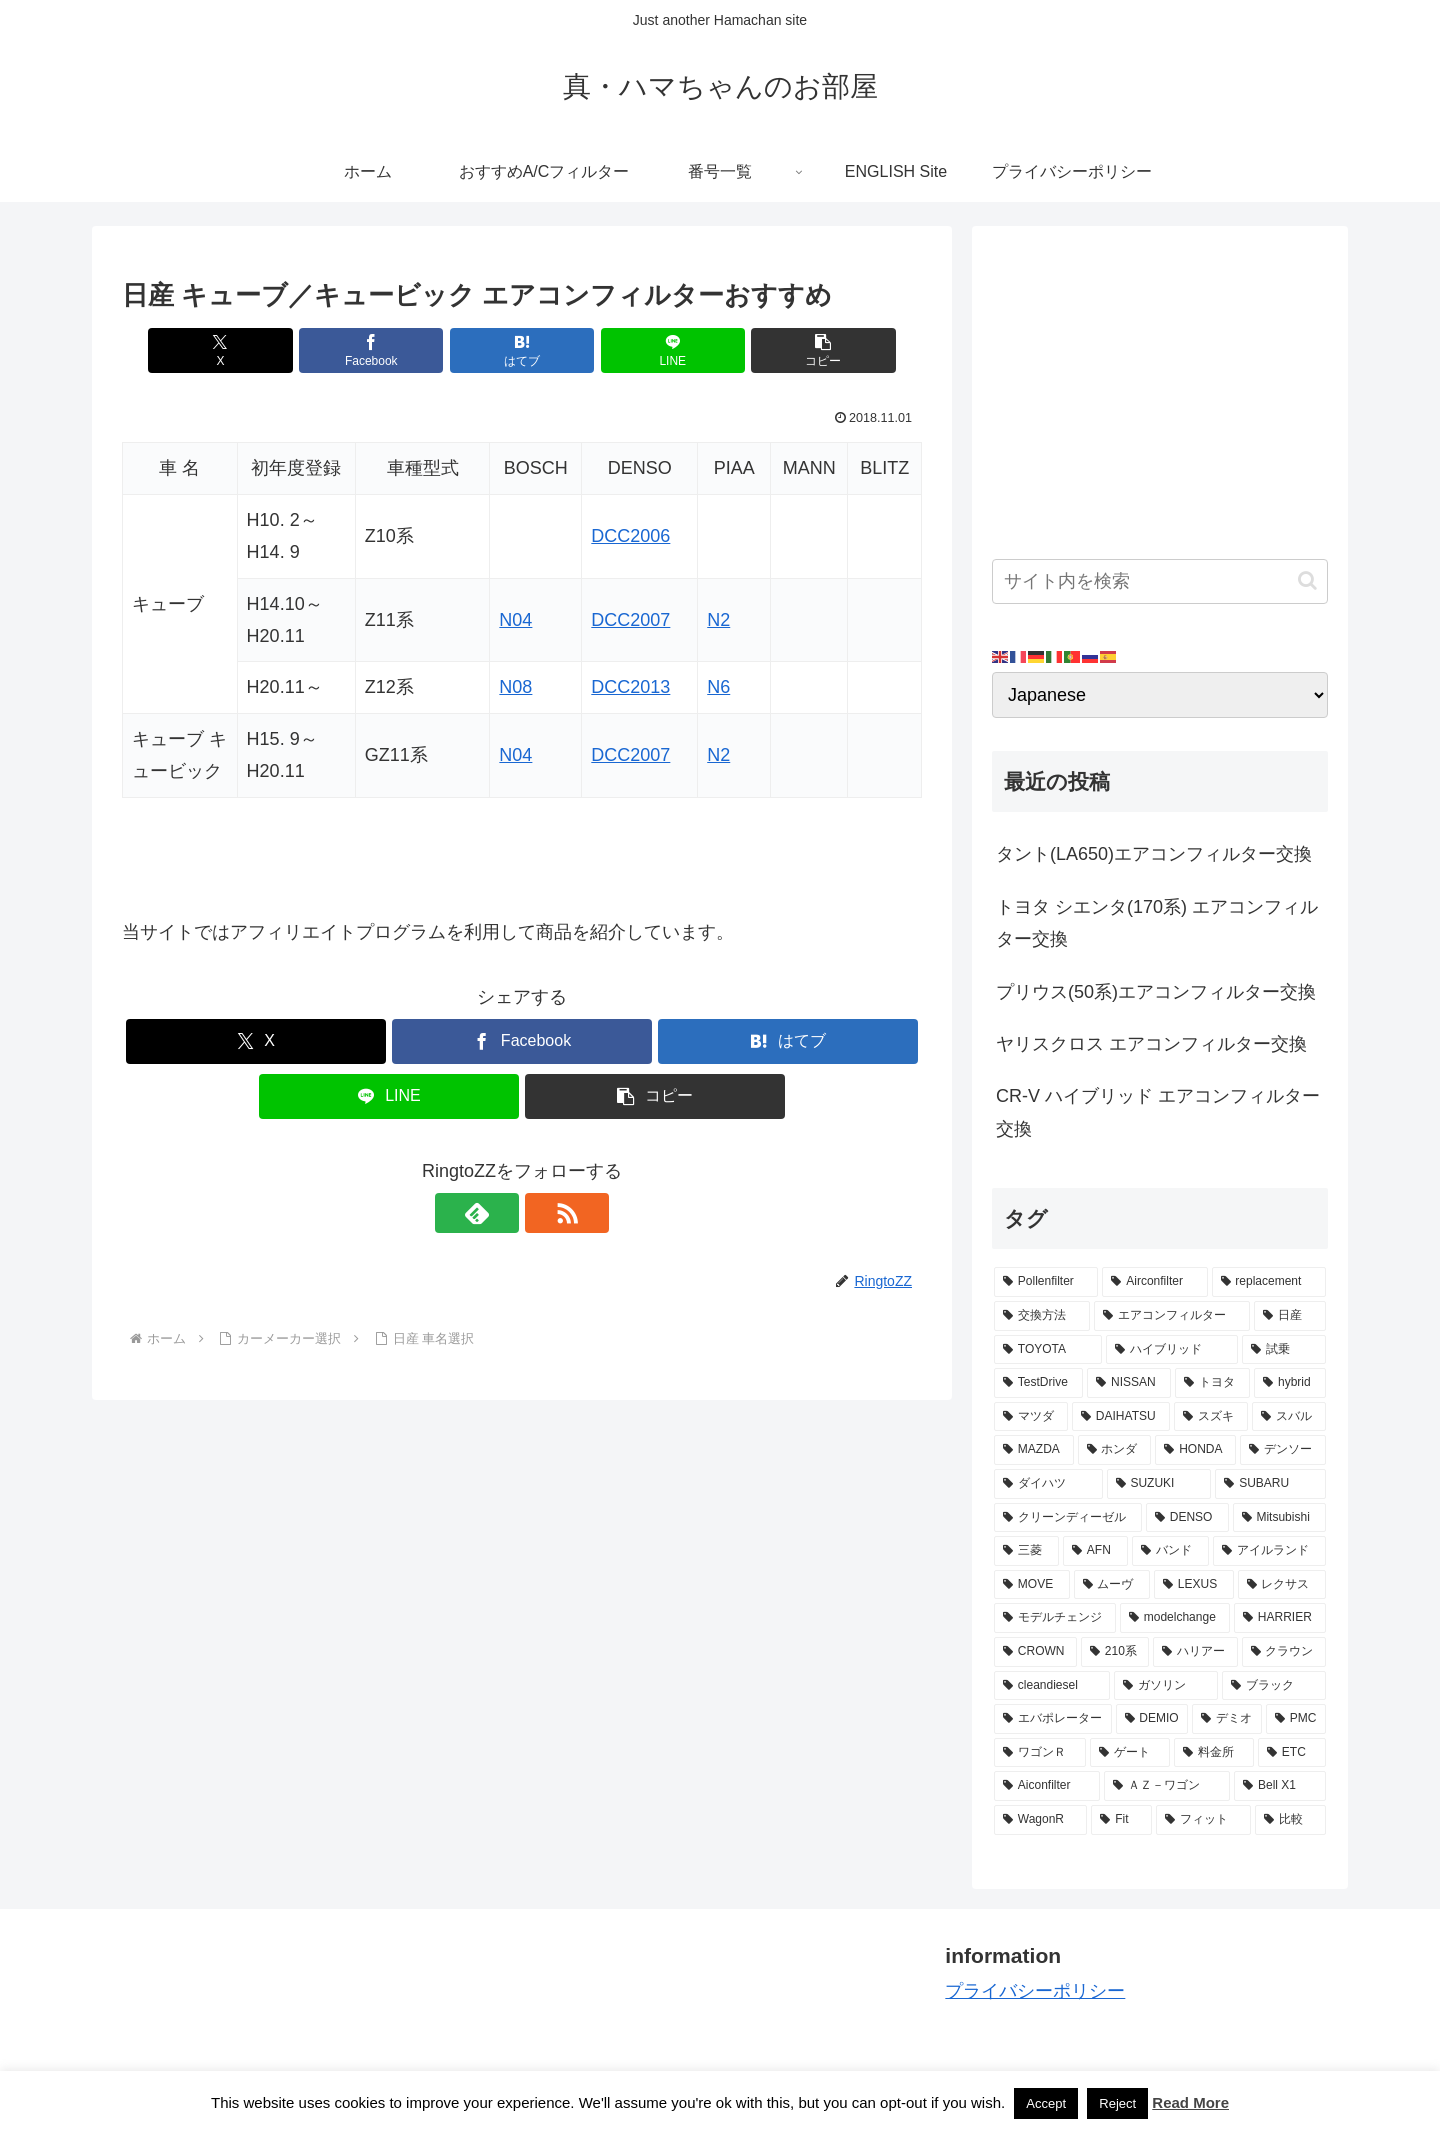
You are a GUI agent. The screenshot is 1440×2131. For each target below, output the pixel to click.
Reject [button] (1117, 2103)
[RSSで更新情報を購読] (545, 1213)
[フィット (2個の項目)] (1203, 1820)
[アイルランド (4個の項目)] (1269, 1551)
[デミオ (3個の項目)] (1227, 1719)
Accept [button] (1046, 2103)
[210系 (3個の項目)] (1115, 1652)
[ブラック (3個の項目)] (1274, 1686)
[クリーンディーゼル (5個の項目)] (1068, 1518)
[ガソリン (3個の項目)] (1166, 1686)
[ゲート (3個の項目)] (1130, 1753)
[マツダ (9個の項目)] (1031, 1417)
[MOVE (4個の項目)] (1032, 1585)
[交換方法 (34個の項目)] (1042, 1316)
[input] (1160, 581)
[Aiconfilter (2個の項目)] (1047, 1786)
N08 (515, 687)
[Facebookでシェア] (388, 350)
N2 (718, 620)
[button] (791, 350)
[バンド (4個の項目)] (1170, 1551)
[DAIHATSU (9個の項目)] (1121, 1417)
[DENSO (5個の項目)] (1187, 1518)
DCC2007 (630, 620)
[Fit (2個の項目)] (1121, 1820)
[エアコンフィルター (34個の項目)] (1172, 1316)
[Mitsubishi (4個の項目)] (1279, 1518)
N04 (515, 620)
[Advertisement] (1160, 386)
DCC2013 (630, 687)
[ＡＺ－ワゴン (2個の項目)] (1167, 1786)
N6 (718, 687)
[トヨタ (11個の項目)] (1212, 1383)
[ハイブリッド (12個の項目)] (1172, 1350)
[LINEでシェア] (656, 350)
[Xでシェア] (253, 350)
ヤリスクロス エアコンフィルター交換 (1151, 1044)
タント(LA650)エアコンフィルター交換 (1154, 854)
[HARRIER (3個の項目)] (1280, 1618)
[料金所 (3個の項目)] (1214, 1753)
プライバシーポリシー (1035, 1991)
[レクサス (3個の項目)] (1282, 1585)
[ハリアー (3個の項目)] (1195, 1652)
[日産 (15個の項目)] (1290, 1316)
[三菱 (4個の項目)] (1026, 1551)
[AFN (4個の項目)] (1095, 1551)
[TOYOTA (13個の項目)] (1048, 1350)
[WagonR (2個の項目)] (1040, 1820)
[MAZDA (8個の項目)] (1034, 1450)
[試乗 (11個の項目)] (1284, 1350)
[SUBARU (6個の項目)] (1270, 1484)
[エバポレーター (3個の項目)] (1053, 1719)
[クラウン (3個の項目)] (1284, 1652)
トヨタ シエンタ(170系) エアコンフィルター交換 (1157, 923)
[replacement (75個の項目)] (1269, 1282)
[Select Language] (1160, 695)
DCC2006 (630, 536)
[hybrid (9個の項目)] (1290, 1383)
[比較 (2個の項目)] (1290, 1820)
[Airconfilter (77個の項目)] (1154, 1282)
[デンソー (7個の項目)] (1283, 1450)
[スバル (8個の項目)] (1289, 1417)
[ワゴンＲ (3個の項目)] (1040, 1753)
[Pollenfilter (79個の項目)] (1046, 1282)
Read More (1190, 2102)
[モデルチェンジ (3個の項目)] (1055, 1618)
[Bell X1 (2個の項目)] (1280, 1786)
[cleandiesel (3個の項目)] (1052, 1686)
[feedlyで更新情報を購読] (499, 1213)
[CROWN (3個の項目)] (1035, 1652)
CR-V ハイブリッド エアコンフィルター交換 (1158, 1112)
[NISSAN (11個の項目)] (1129, 1383)
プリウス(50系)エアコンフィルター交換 (1156, 992)
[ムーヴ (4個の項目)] (1112, 1585)
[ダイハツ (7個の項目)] (1048, 1484)
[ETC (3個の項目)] (1292, 1753)
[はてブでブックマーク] (522, 350)
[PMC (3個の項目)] (1296, 1719)
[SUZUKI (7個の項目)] (1159, 1484)
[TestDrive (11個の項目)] (1038, 1383)
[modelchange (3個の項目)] (1175, 1618)
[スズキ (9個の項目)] (1211, 1417)
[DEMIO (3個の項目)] (1152, 1719)
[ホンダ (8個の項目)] (1115, 1450)
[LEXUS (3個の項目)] (1194, 1585)
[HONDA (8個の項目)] (1195, 1450)
